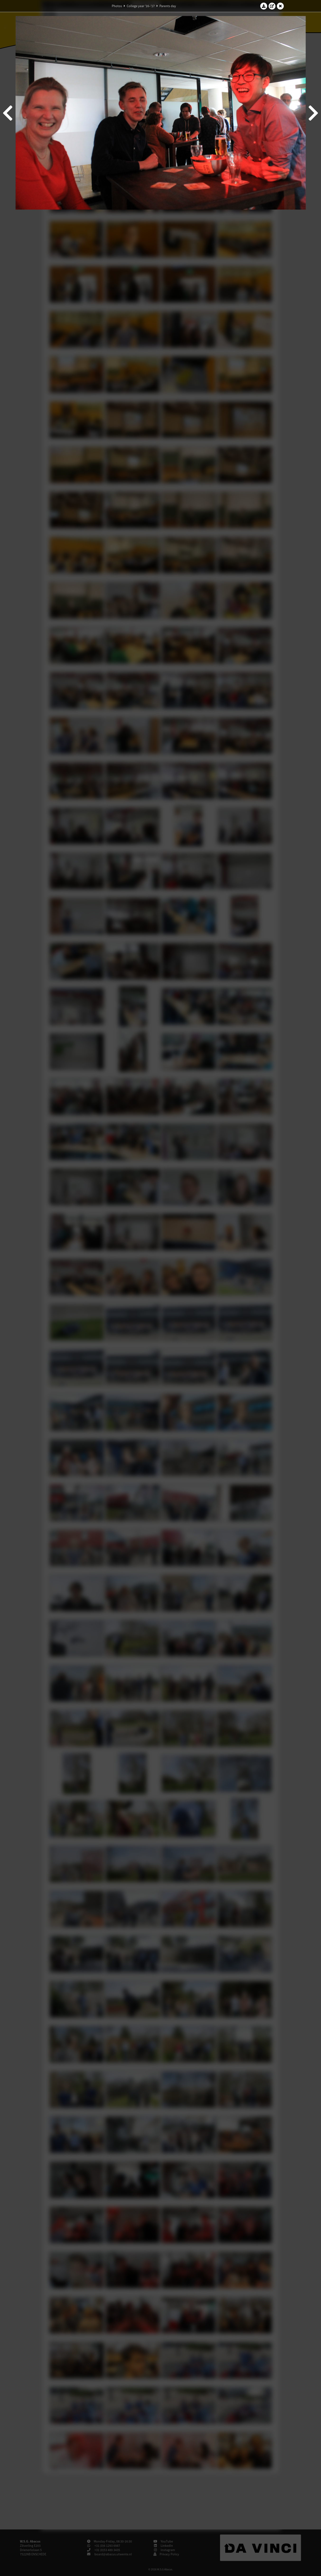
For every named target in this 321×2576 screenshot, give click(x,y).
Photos (117, 6)
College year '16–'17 (141, 6)
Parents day (167, 6)
